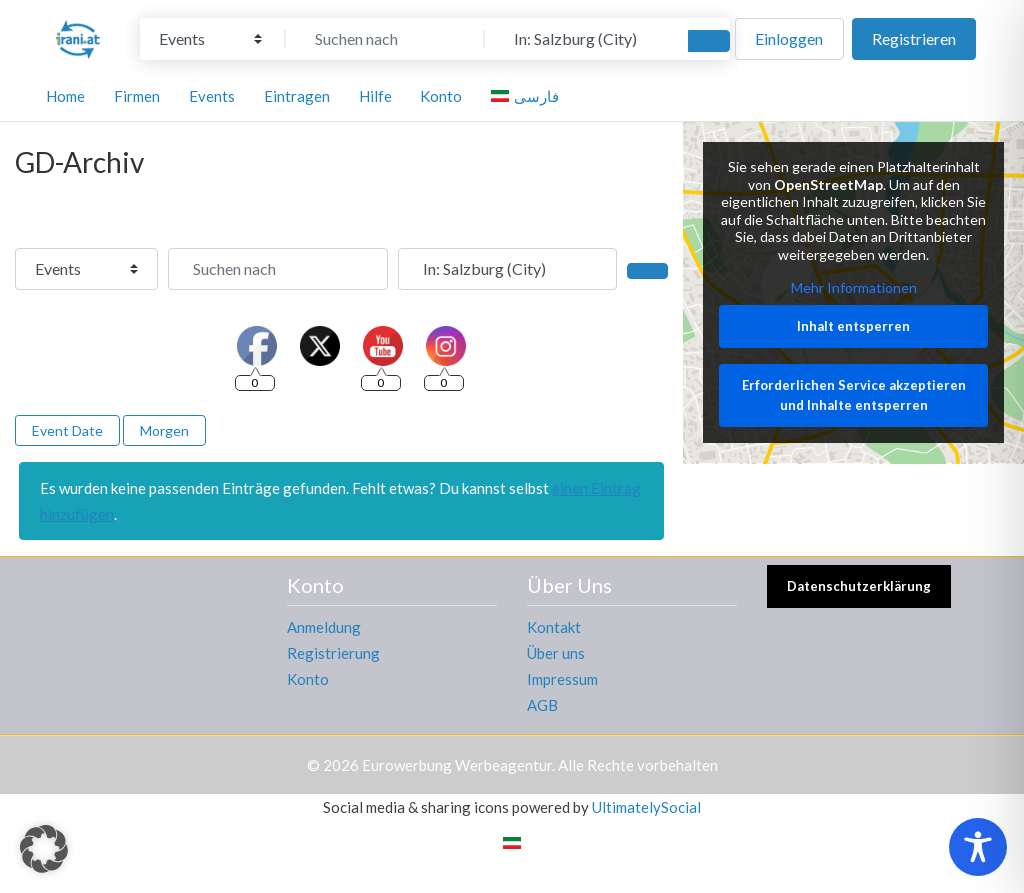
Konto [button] (441, 96)
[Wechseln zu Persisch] (512, 842)
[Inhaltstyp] (210, 39)
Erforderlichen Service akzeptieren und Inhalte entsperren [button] (853, 396)
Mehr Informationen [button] (853, 288)
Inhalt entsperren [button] (853, 326)
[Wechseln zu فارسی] (528, 96)
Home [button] (65, 96)
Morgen (164, 430)
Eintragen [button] (297, 96)
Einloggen (789, 38)
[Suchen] (709, 41)
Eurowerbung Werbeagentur (457, 765)
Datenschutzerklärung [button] (859, 586)
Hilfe (375, 96)
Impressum (562, 679)
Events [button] (212, 96)
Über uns (556, 653)
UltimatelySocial (646, 807)
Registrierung (333, 653)
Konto (308, 679)
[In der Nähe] (584, 39)
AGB (542, 705)
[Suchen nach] (385, 39)
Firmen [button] (137, 96)
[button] (44, 849)
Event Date (67, 430)
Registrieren (914, 38)
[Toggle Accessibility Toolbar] (978, 847)
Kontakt (554, 627)
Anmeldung (324, 627)
